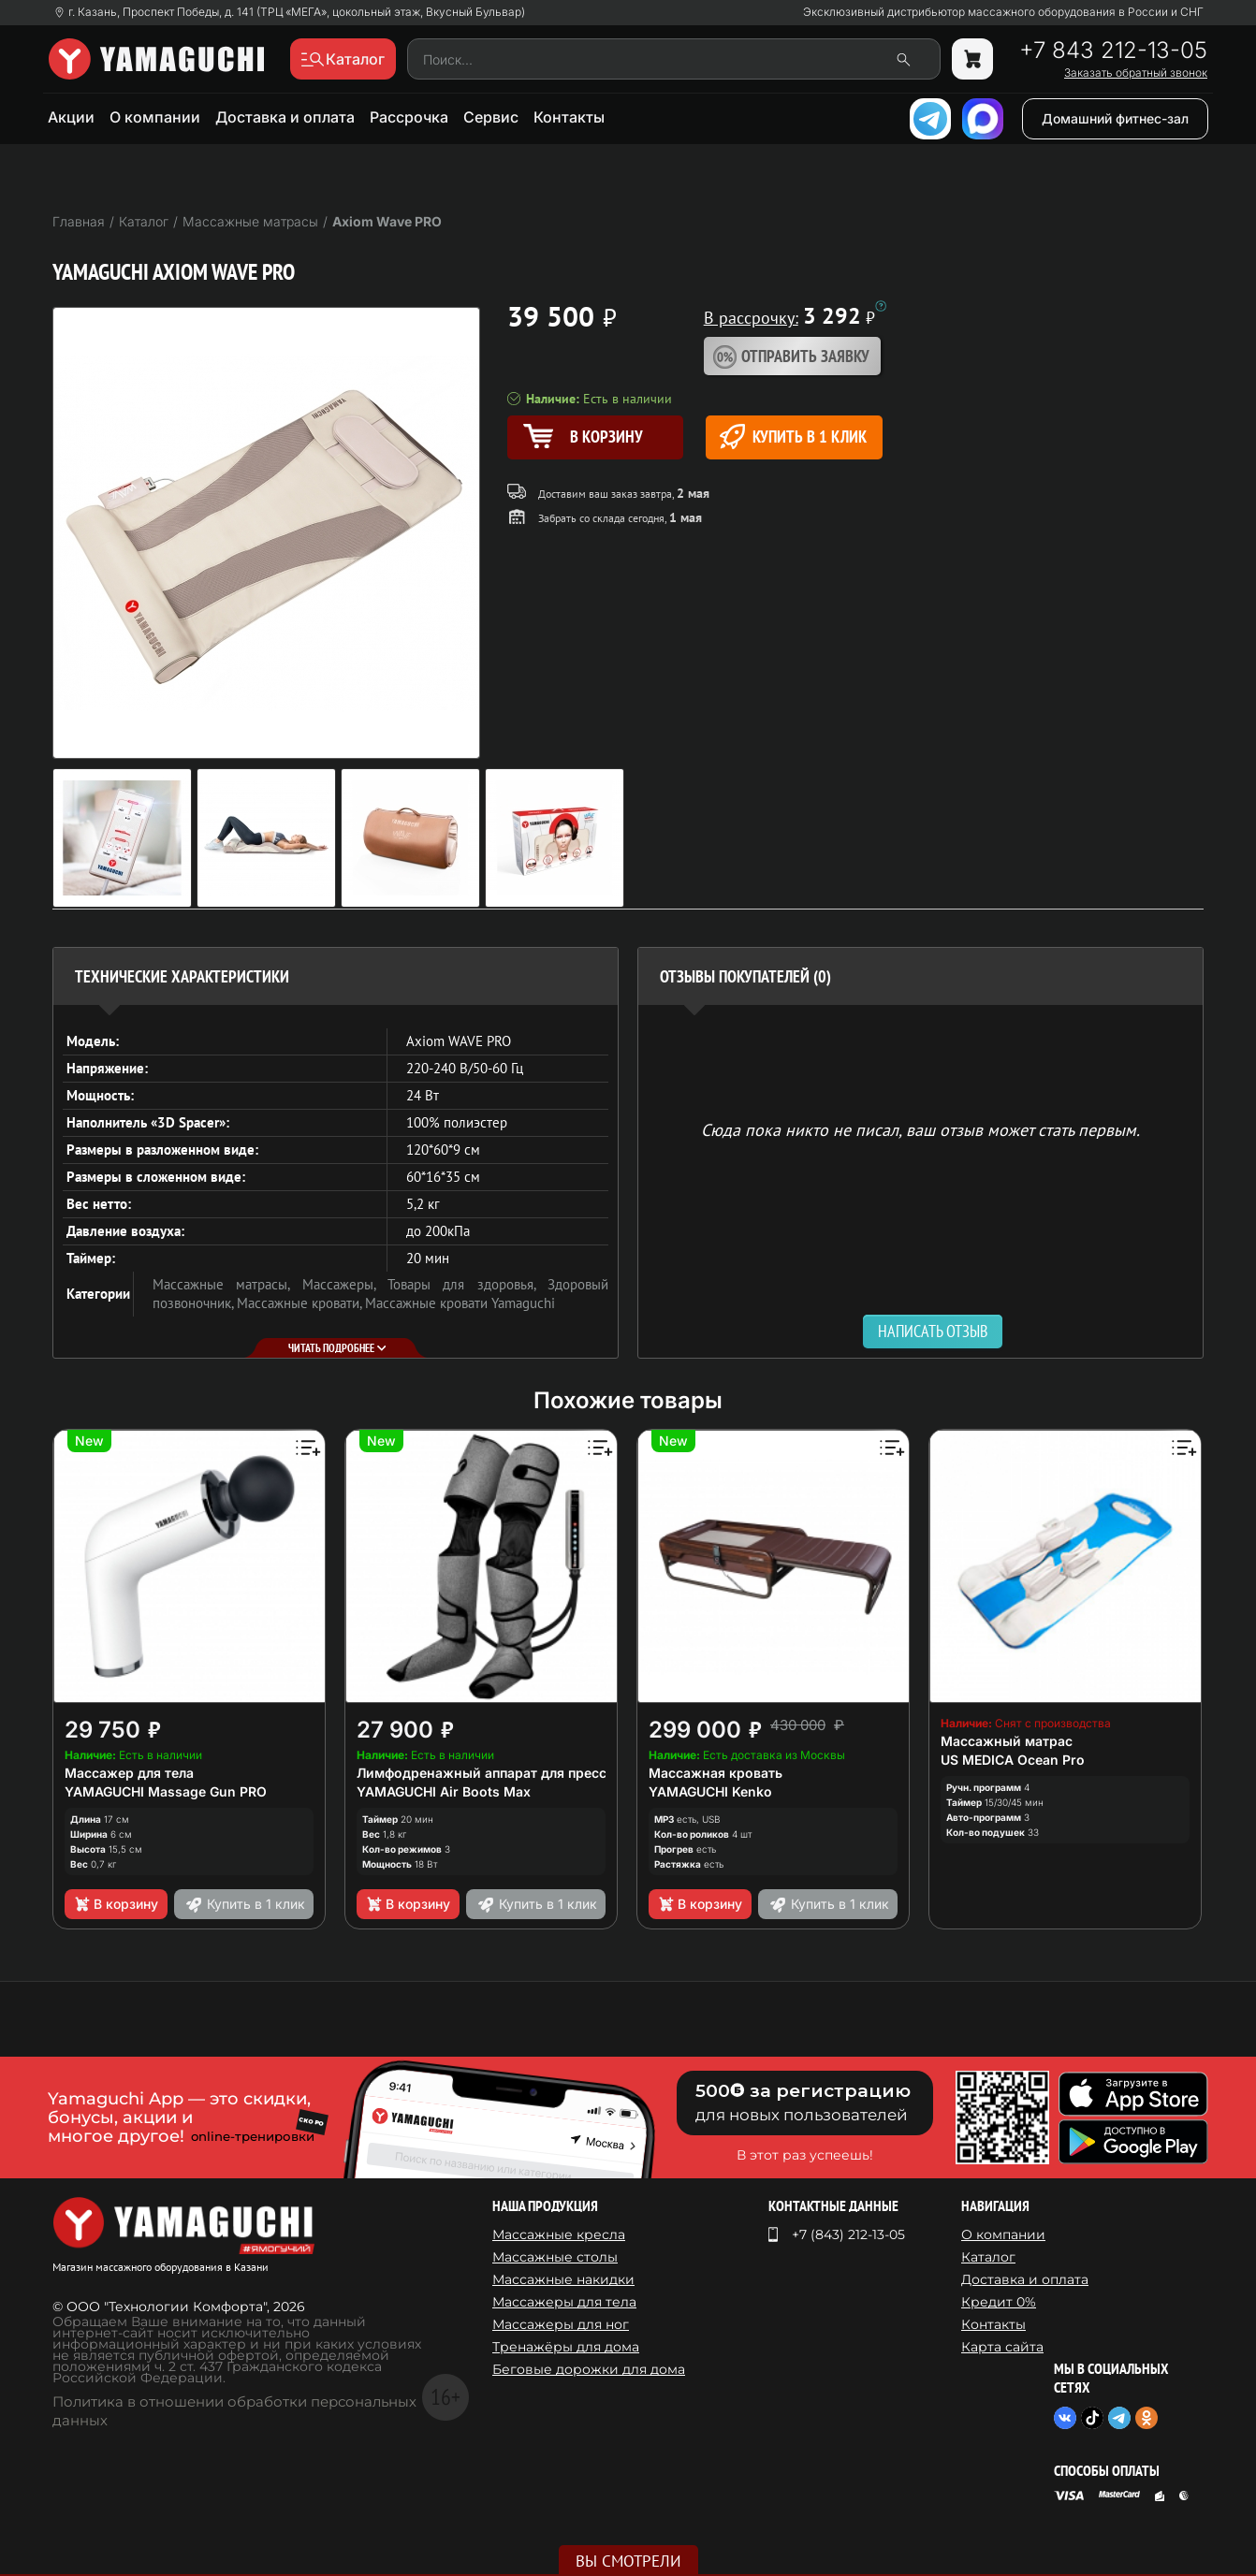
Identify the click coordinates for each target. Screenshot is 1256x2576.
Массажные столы (555, 2257)
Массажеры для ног (560, 2324)
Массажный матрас (1007, 1741)
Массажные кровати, (301, 1303)
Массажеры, (344, 1284)
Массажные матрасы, (227, 1284)
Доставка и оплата (285, 117)
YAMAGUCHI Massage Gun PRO (166, 1791)
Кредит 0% (998, 2301)
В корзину (115, 1904)
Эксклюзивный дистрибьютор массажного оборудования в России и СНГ (1003, 12)
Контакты (569, 117)
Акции (71, 117)
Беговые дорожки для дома (588, 2369)
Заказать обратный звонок (1135, 73)
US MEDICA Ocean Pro (1013, 1760)
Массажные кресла (558, 2234)
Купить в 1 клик (793, 436)
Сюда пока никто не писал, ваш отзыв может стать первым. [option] (920, 1129)
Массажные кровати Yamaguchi (460, 1303)
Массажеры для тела (564, 2301)
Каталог (988, 2257)
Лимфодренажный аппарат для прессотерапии (513, 1773)
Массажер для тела (129, 1773)
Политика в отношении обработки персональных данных (234, 2411)
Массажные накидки (563, 2279)
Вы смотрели (628, 2561)
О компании (155, 117)
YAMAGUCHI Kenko (710, 1791)
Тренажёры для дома (565, 2346)
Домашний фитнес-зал (1115, 118)
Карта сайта (1002, 2346)
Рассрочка (409, 117)
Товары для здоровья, (467, 1284)
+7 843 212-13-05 (1113, 50)
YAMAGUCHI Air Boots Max (444, 1791)
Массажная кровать (715, 1773)
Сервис (490, 117)
